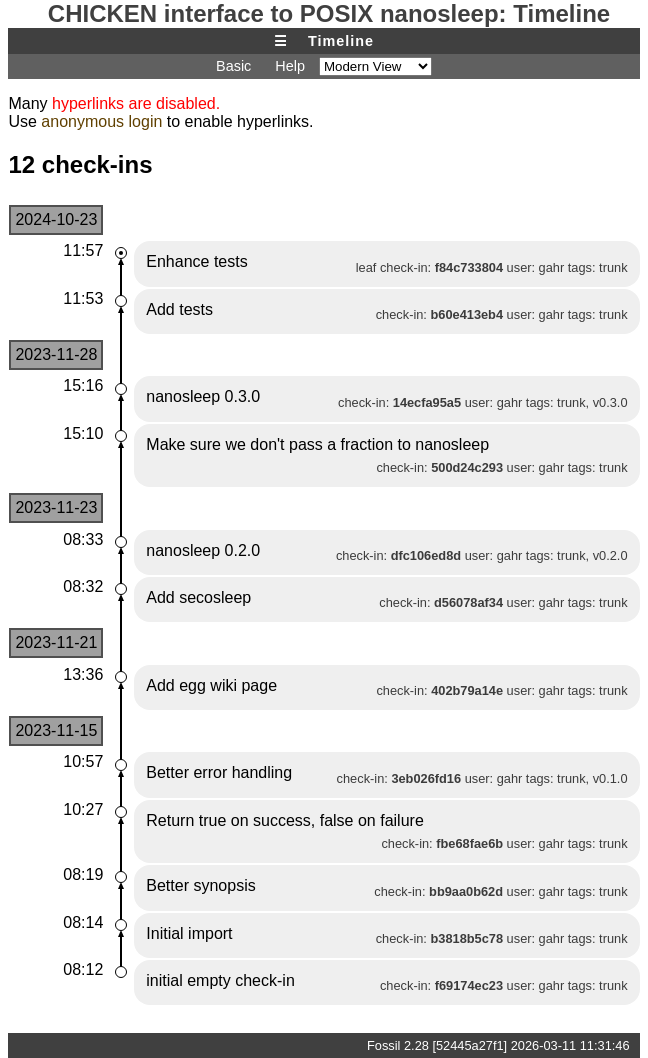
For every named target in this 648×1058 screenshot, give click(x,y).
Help (290, 66)
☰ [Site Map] (281, 41)
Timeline (341, 41)
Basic (233, 66)
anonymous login (101, 121)
